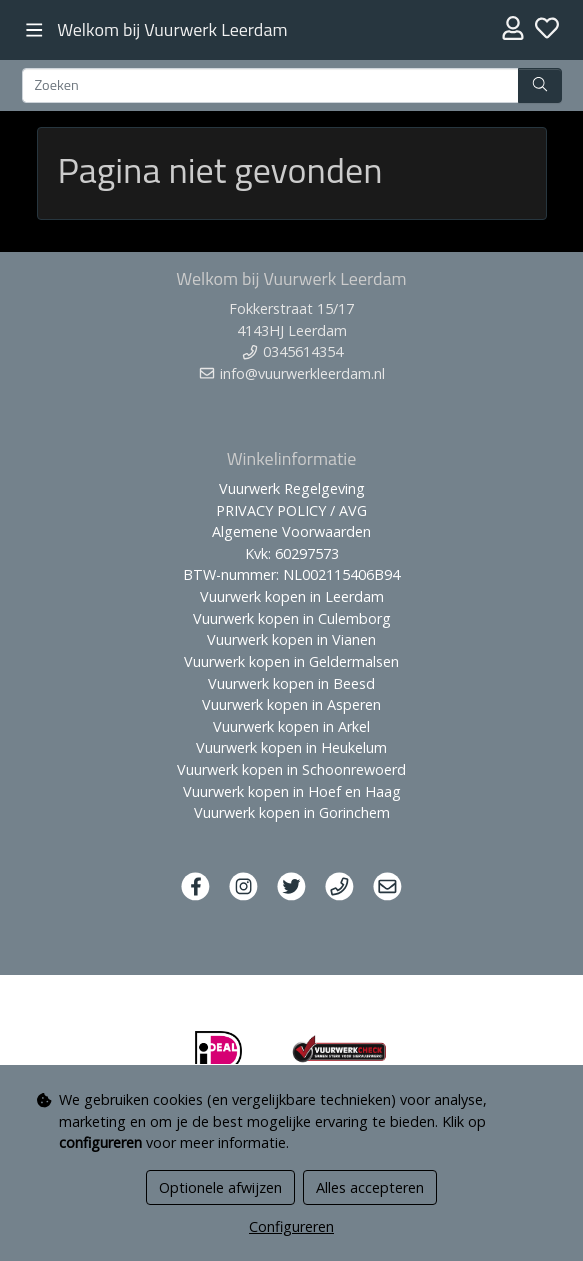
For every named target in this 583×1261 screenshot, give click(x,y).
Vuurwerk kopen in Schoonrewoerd (291, 769)
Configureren (291, 1226)
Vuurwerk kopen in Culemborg (292, 618)
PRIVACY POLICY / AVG (291, 510)
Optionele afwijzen (220, 1187)
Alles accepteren (370, 1187)
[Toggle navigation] (34, 30)
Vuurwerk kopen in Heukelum (291, 747)
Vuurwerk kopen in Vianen (291, 639)
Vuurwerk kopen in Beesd (291, 683)
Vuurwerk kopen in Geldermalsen (291, 661)
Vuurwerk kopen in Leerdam (292, 596)
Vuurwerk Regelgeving (292, 488)
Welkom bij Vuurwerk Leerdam (172, 29)
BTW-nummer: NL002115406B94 (291, 574)
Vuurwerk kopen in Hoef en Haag (292, 791)
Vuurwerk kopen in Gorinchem (292, 812)
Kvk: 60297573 (292, 553)
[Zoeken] (270, 86)
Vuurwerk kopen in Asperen (291, 704)
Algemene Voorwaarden (291, 531)
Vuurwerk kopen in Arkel (291, 726)
